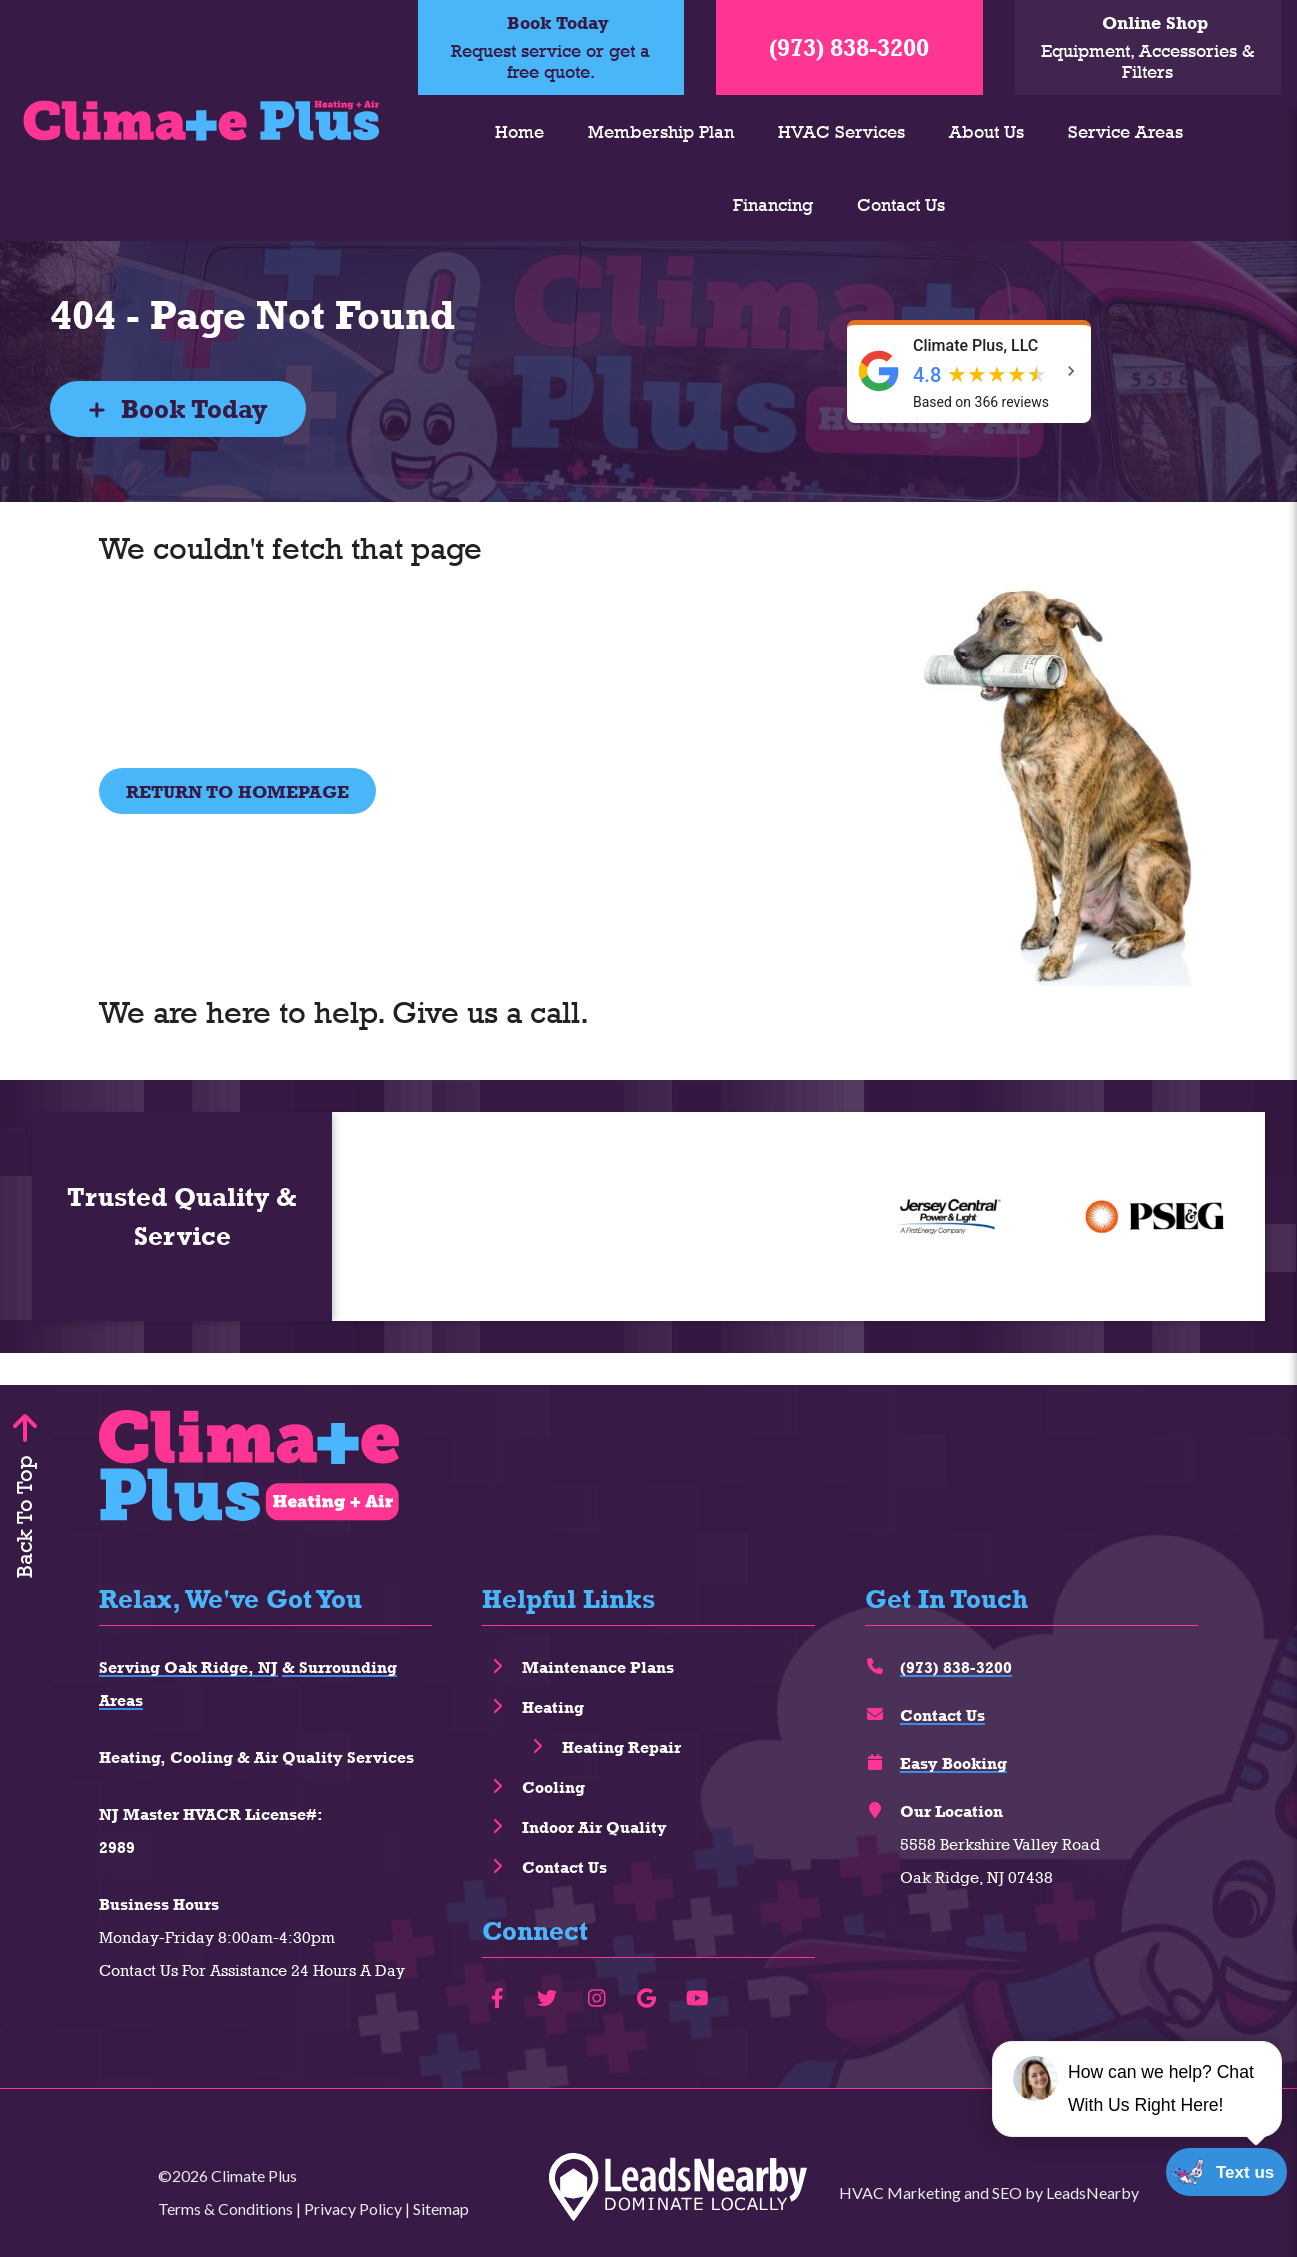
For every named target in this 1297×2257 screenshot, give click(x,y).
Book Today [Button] (178, 408)
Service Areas (1125, 131)
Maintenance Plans (598, 1667)
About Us (986, 131)
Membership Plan (661, 131)
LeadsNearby (1092, 2192)
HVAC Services (841, 131)
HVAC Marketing (900, 2192)
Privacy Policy (353, 2208)
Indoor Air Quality (594, 1827)
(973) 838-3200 (849, 47)
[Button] (237, 791)
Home (519, 131)
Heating (553, 1707)
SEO (1007, 2192)
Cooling (553, 1787)
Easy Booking (953, 1763)
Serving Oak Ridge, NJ (188, 1667)
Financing (773, 204)
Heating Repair (621, 1747)
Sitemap (441, 2208)
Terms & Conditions (225, 2208)
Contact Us (901, 204)
